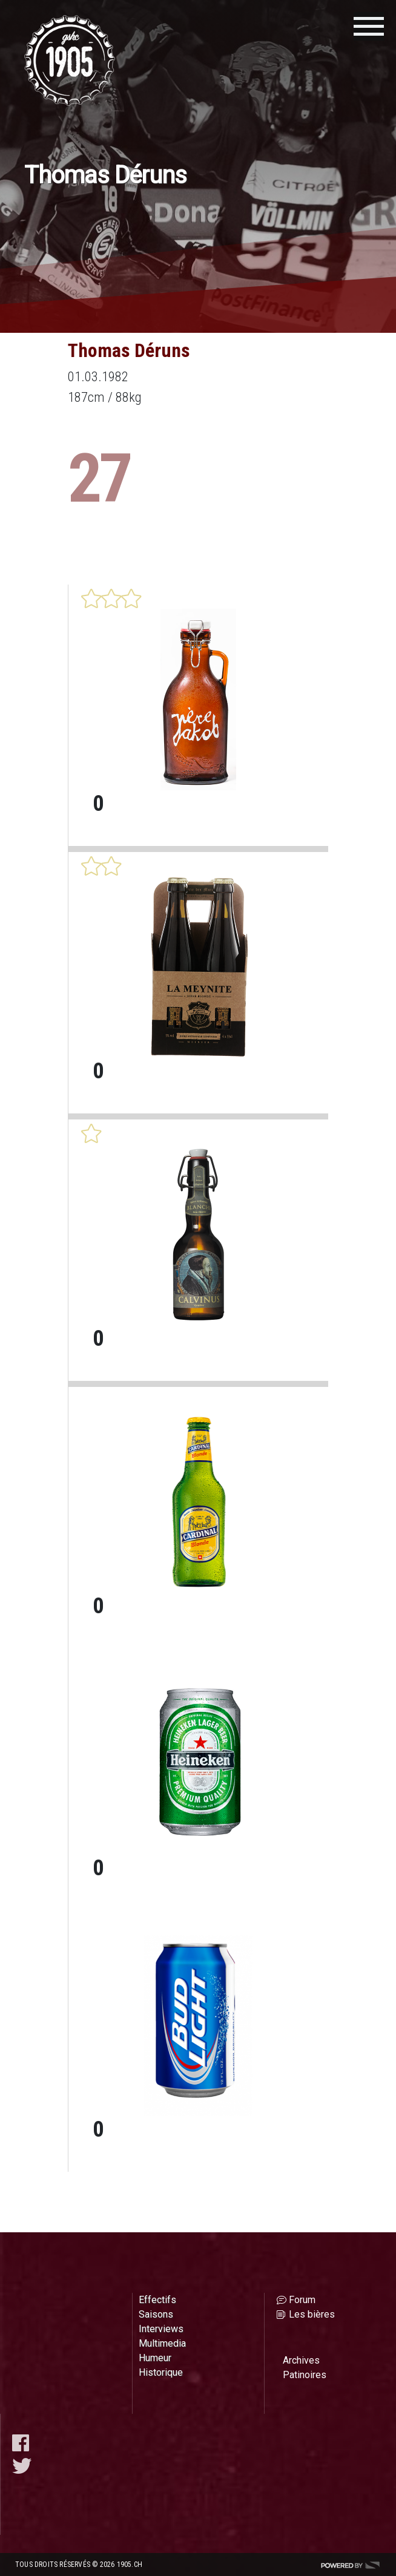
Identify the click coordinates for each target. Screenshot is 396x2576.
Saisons (156, 2314)
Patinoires (304, 2375)
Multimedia (162, 2343)
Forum (302, 2300)
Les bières (312, 2314)
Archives (301, 2360)
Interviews (161, 2329)
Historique (161, 2372)
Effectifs (157, 2300)
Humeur (155, 2358)
